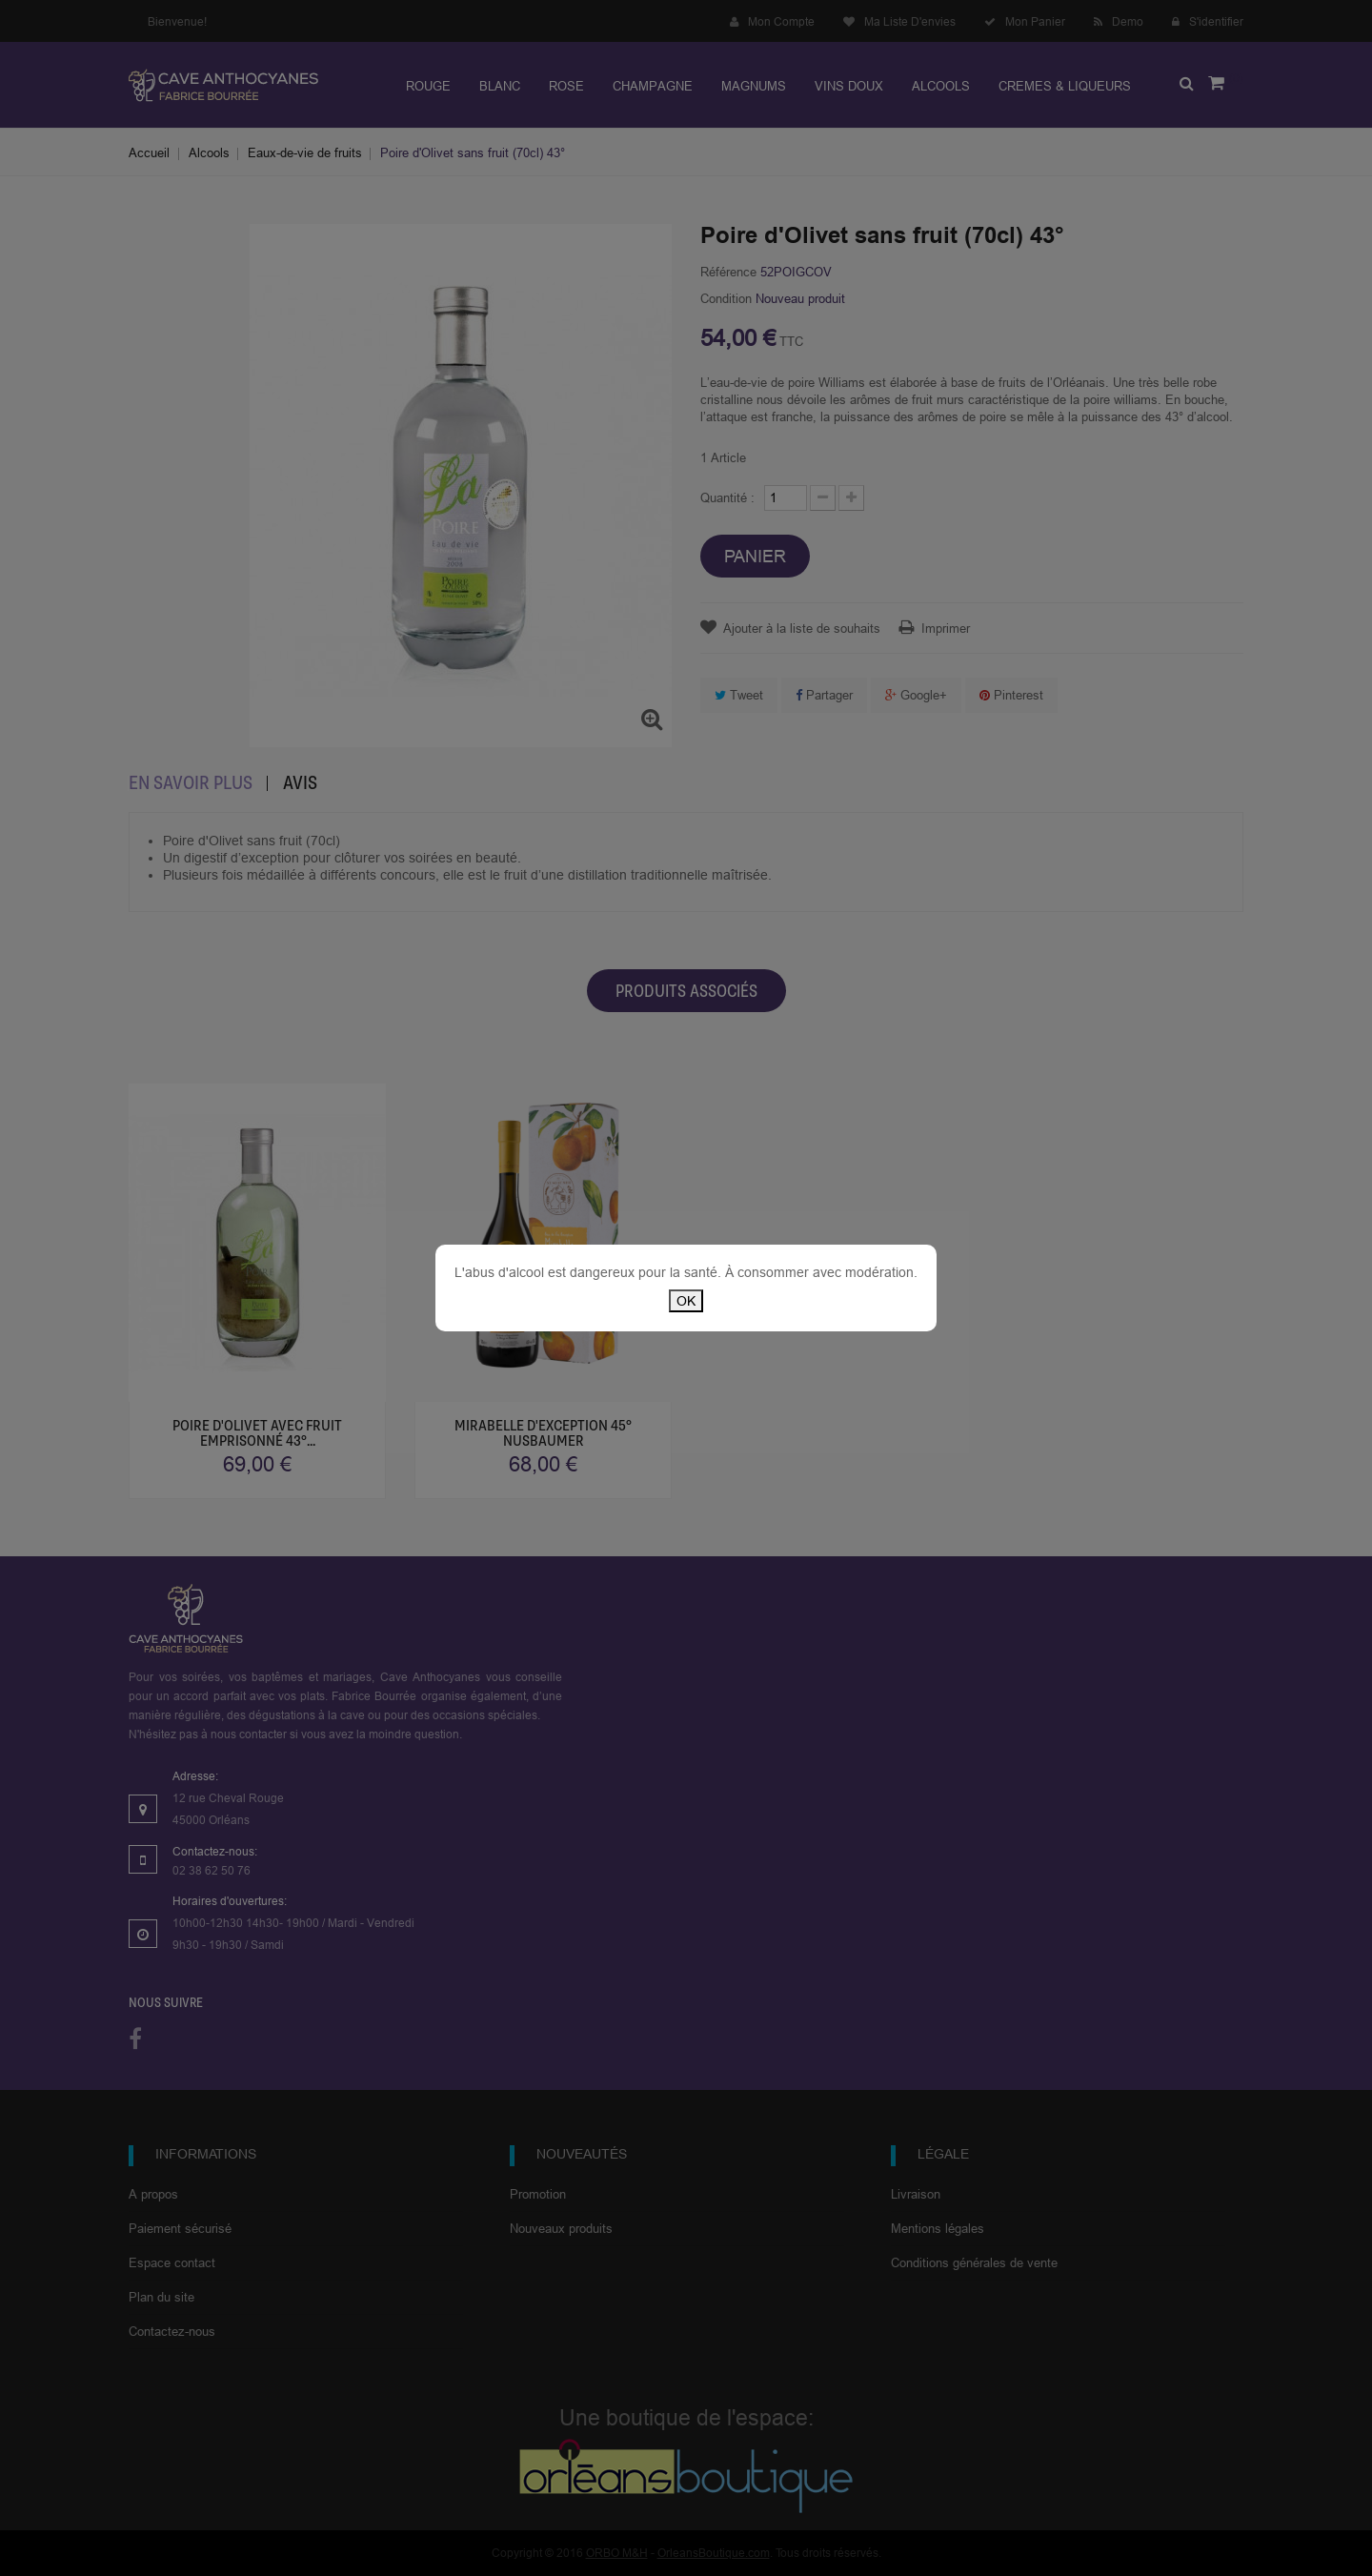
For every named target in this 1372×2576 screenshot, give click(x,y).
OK (686, 1300)
